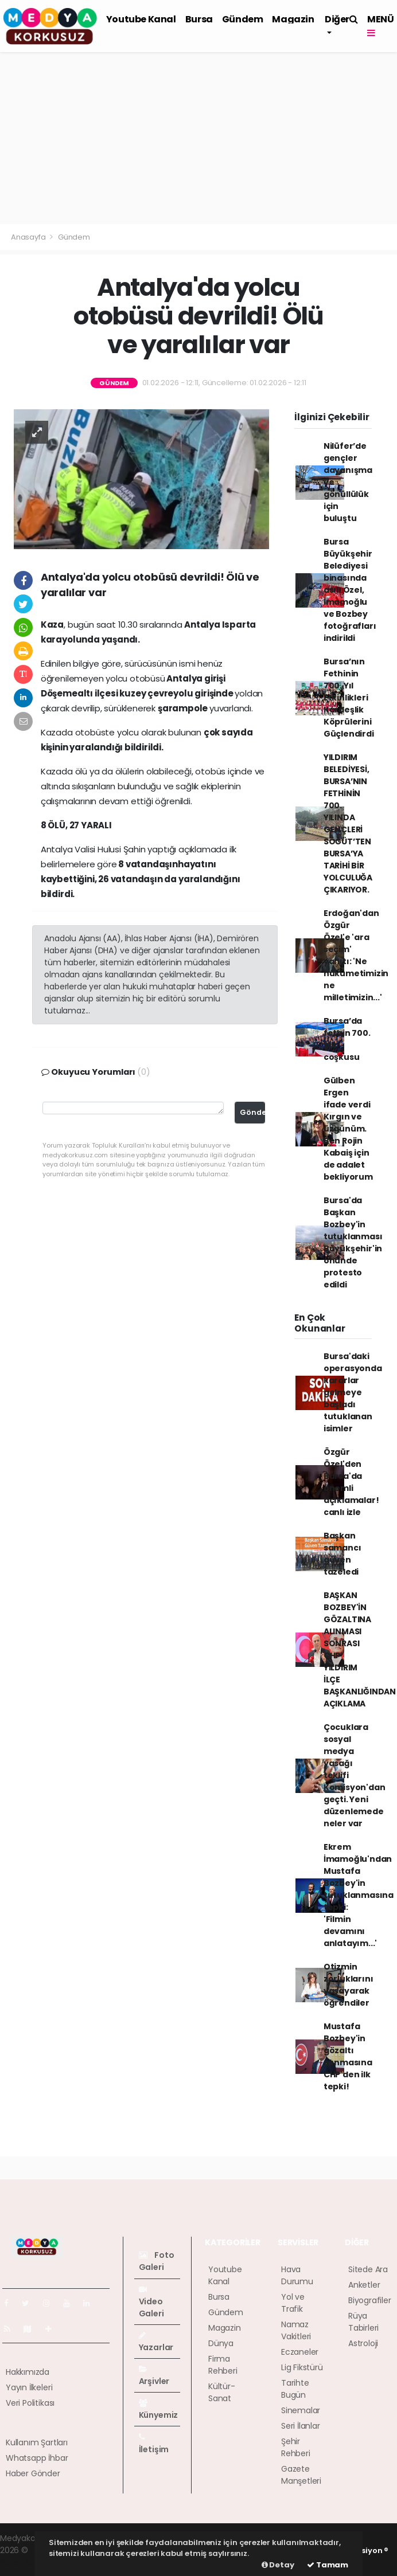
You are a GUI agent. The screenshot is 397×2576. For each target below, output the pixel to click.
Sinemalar (300, 2410)
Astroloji (363, 2343)
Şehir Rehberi (295, 2447)
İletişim (154, 2443)
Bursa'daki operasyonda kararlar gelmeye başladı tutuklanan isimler (353, 1392)
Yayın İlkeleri (29, 2387)
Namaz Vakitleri (296, 2330)
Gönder (252, 1112)
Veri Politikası (30, 2403)
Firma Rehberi (223, 2365)
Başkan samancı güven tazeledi (342, 1553)
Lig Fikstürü (302, 2367)
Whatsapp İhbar (37, 2458)
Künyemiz (158, 2410)
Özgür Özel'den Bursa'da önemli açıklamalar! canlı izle (351, 1482)
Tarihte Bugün (295, 2389)
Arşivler (154, 2376)
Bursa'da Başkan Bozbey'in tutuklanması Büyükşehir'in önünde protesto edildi (353, 1242)
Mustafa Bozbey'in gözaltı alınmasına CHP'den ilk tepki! (348, 2056)
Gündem (242, 19)
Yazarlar (156, 2342)
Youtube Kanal (141, 19)
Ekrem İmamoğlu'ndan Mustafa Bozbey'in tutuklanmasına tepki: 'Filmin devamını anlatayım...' (359, 1895)
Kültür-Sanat (221, 2392)
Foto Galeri (156, 2261)
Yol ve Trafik (293, 2303)
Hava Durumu (297, 2275)
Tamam (327, 2564)
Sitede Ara (368, 2269)
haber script (23, 2562)
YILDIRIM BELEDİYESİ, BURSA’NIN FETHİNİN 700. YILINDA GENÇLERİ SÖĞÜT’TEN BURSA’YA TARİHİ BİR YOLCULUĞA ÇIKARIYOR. (348, 823)
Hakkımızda (27, 2372)
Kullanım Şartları (37, 2442)
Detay (278, 2564)
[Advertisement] (198, 138)
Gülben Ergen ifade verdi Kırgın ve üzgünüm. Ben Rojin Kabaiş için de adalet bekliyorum (348, 1129)
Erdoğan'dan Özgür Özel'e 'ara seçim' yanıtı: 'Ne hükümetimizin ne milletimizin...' (356, 955)
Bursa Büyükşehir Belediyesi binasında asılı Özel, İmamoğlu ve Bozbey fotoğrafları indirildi (350, 590)
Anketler (364, 2285)
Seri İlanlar (300, 2426)
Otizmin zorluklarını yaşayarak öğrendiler (348, 1985)
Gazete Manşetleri (301, 2475)
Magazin (293, 19)
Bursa (199, 19)
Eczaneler (299, 2352)
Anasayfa (29, 237)
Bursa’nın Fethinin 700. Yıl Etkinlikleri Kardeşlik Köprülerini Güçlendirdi (349, 697)
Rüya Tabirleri (363, 2322)
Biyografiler (369, 2300)
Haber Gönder (33, 2473)
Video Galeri (151, 2302)
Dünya (220, 2343)
